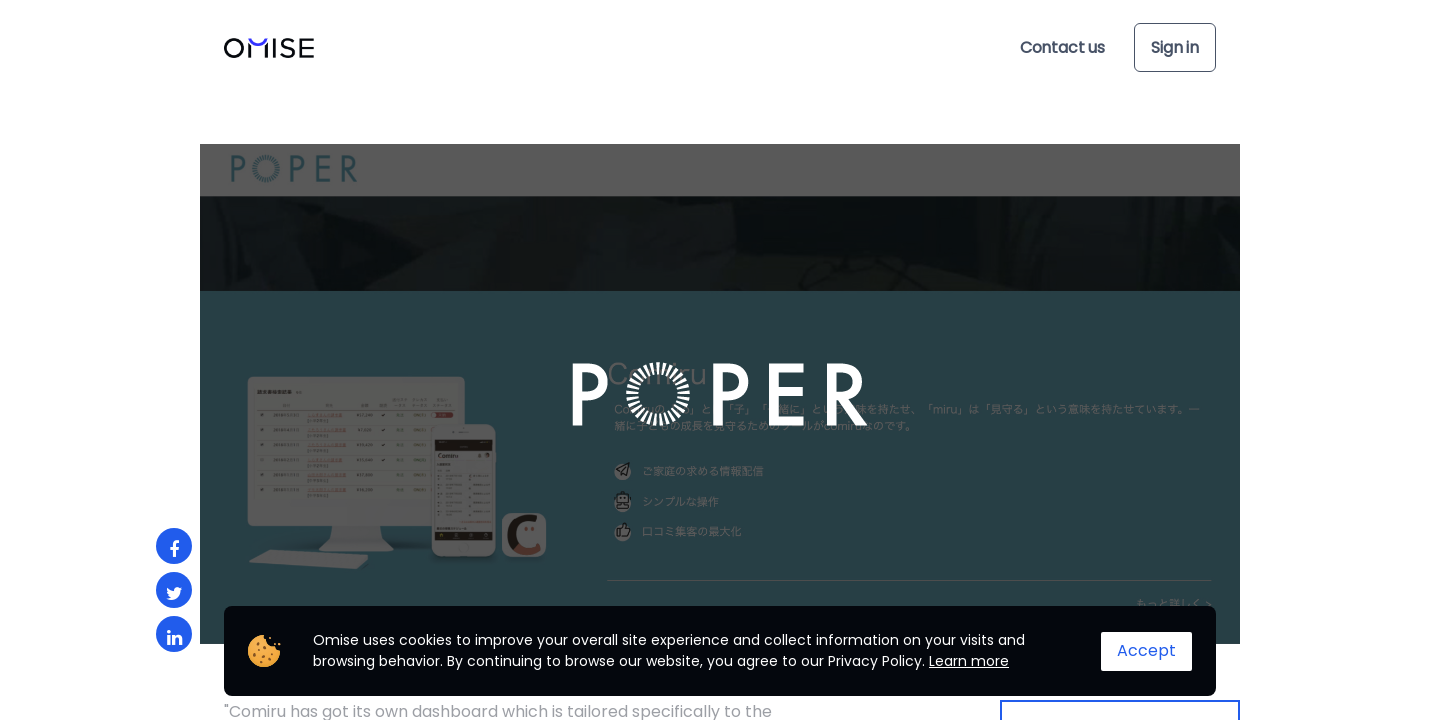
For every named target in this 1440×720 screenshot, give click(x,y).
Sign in (1175, 47)
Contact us (1062, 47)
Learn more (969, 661)
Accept (1146, 650)
